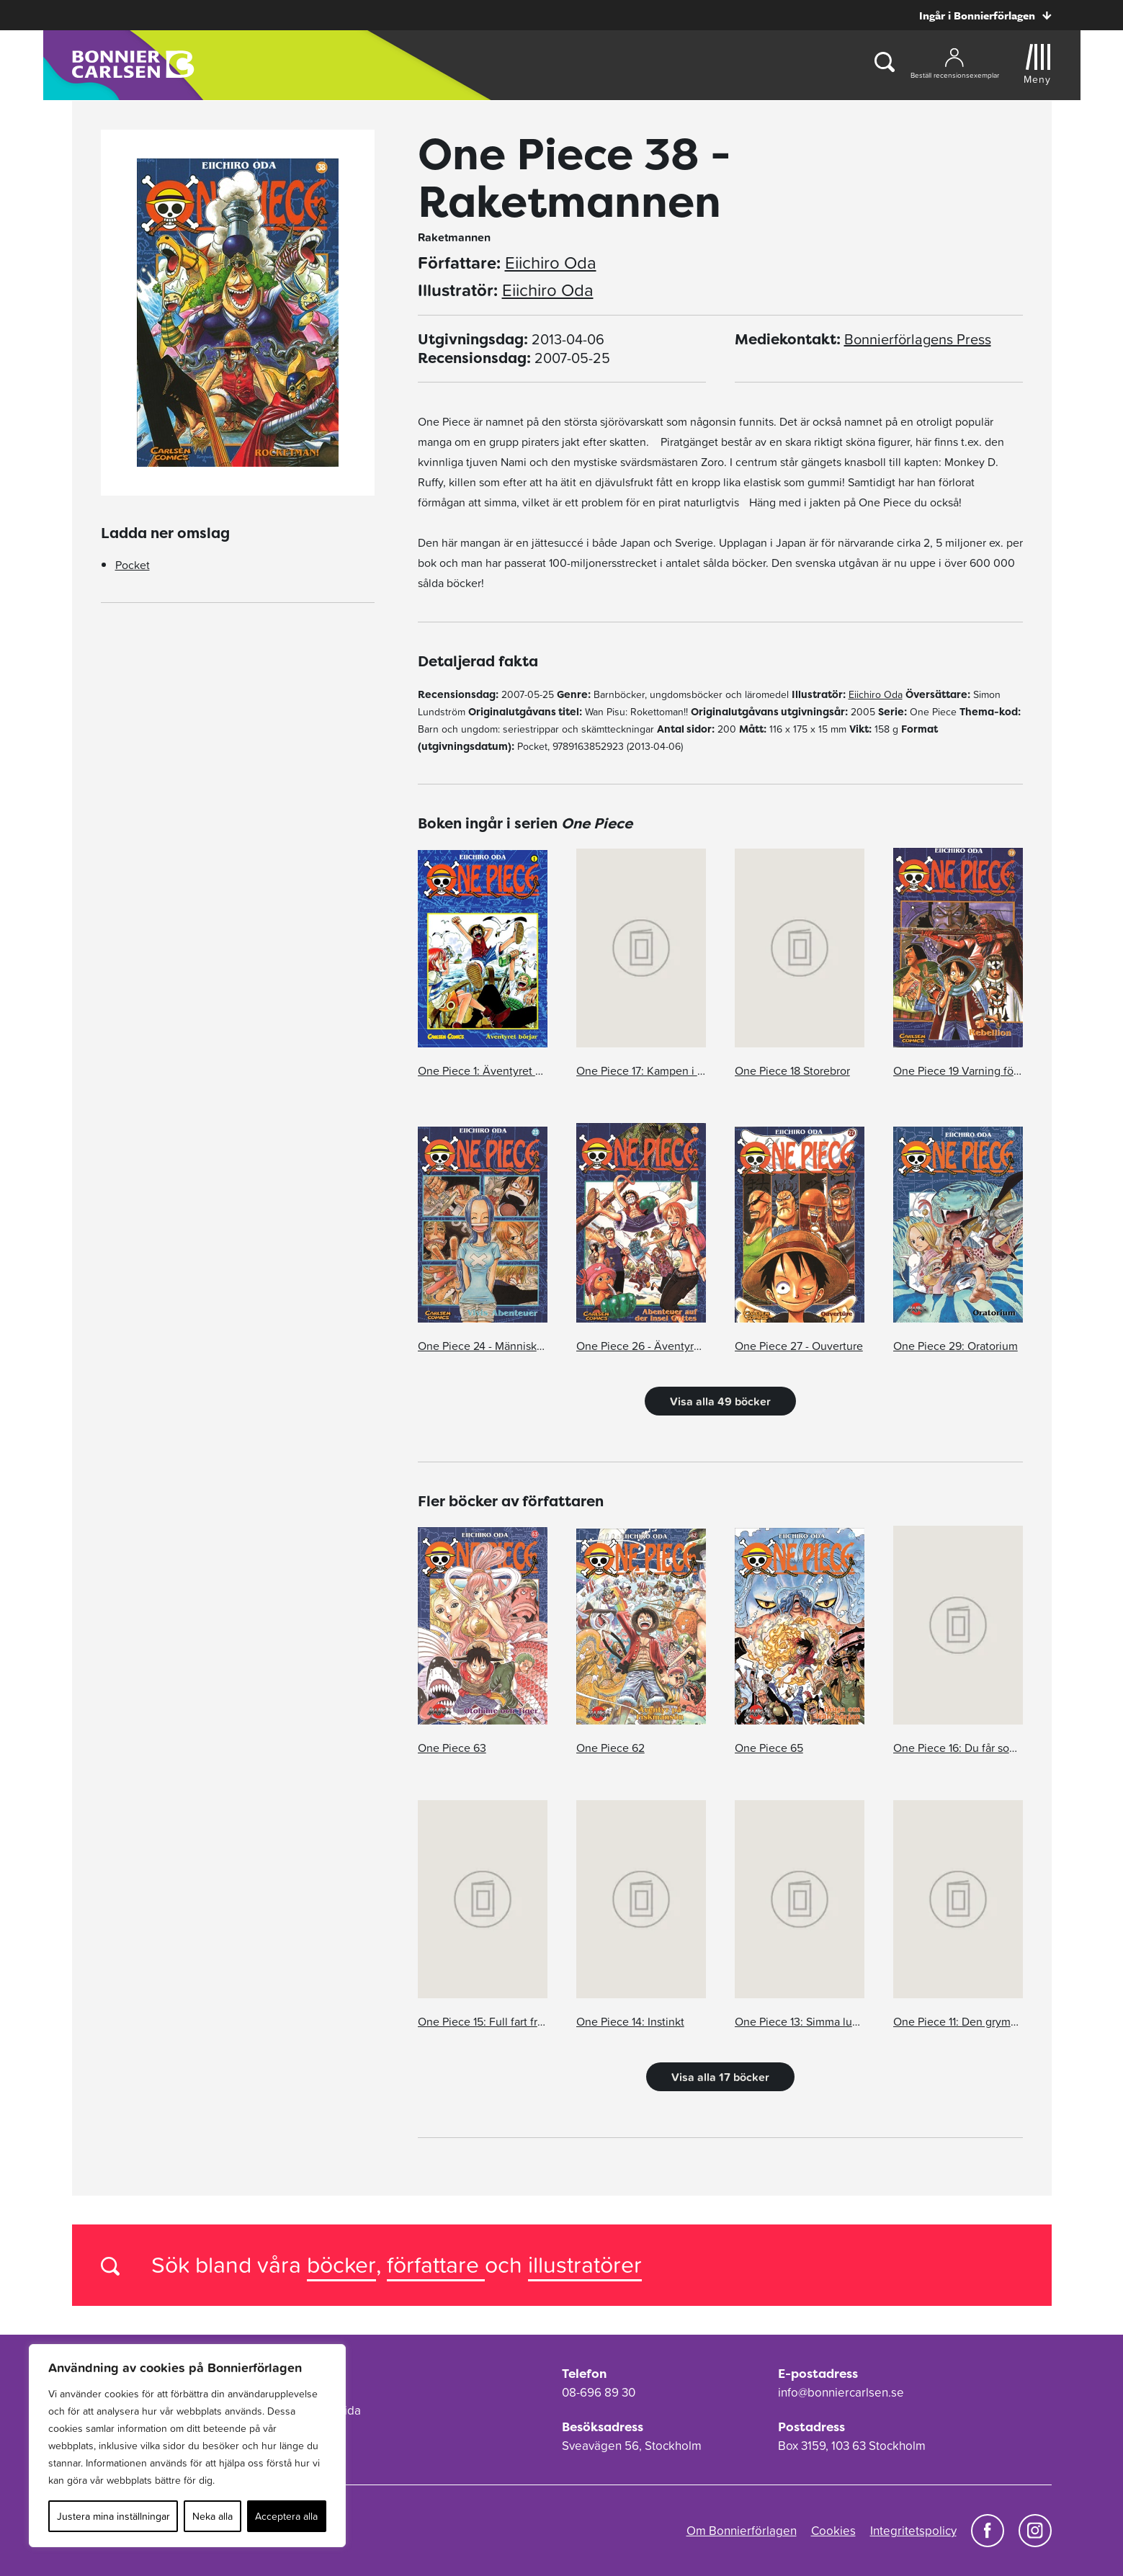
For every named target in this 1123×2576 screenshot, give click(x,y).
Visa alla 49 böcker (720, 1401)
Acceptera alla (286, 2516)
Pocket (132, 564)
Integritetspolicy (913, 2530)
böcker (341, 2264)
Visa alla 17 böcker (720, 2076)
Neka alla (212, 2516)
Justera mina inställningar (113, 2516)
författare (436, 2264)
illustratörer (585, 2264)
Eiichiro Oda (550, 263)
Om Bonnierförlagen (741, 2530)
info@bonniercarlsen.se (841, 2392)
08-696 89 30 (598, 2392)
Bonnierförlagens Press (917, 339)
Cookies (833, 2530)
